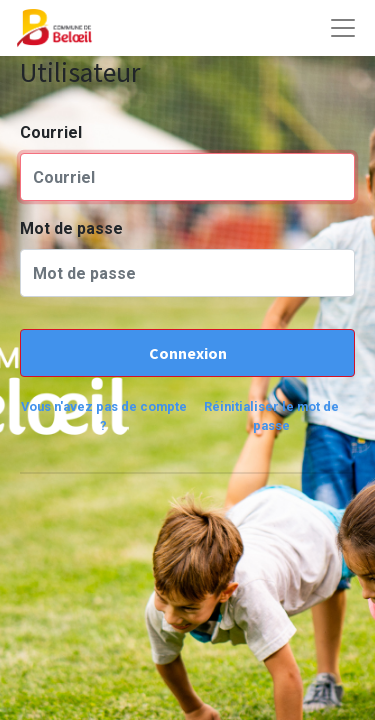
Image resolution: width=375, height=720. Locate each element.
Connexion (188, 353)
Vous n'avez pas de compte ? (104, 416)
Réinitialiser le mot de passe (271, 416)
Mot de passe (71, 228)
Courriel (51, 132)
